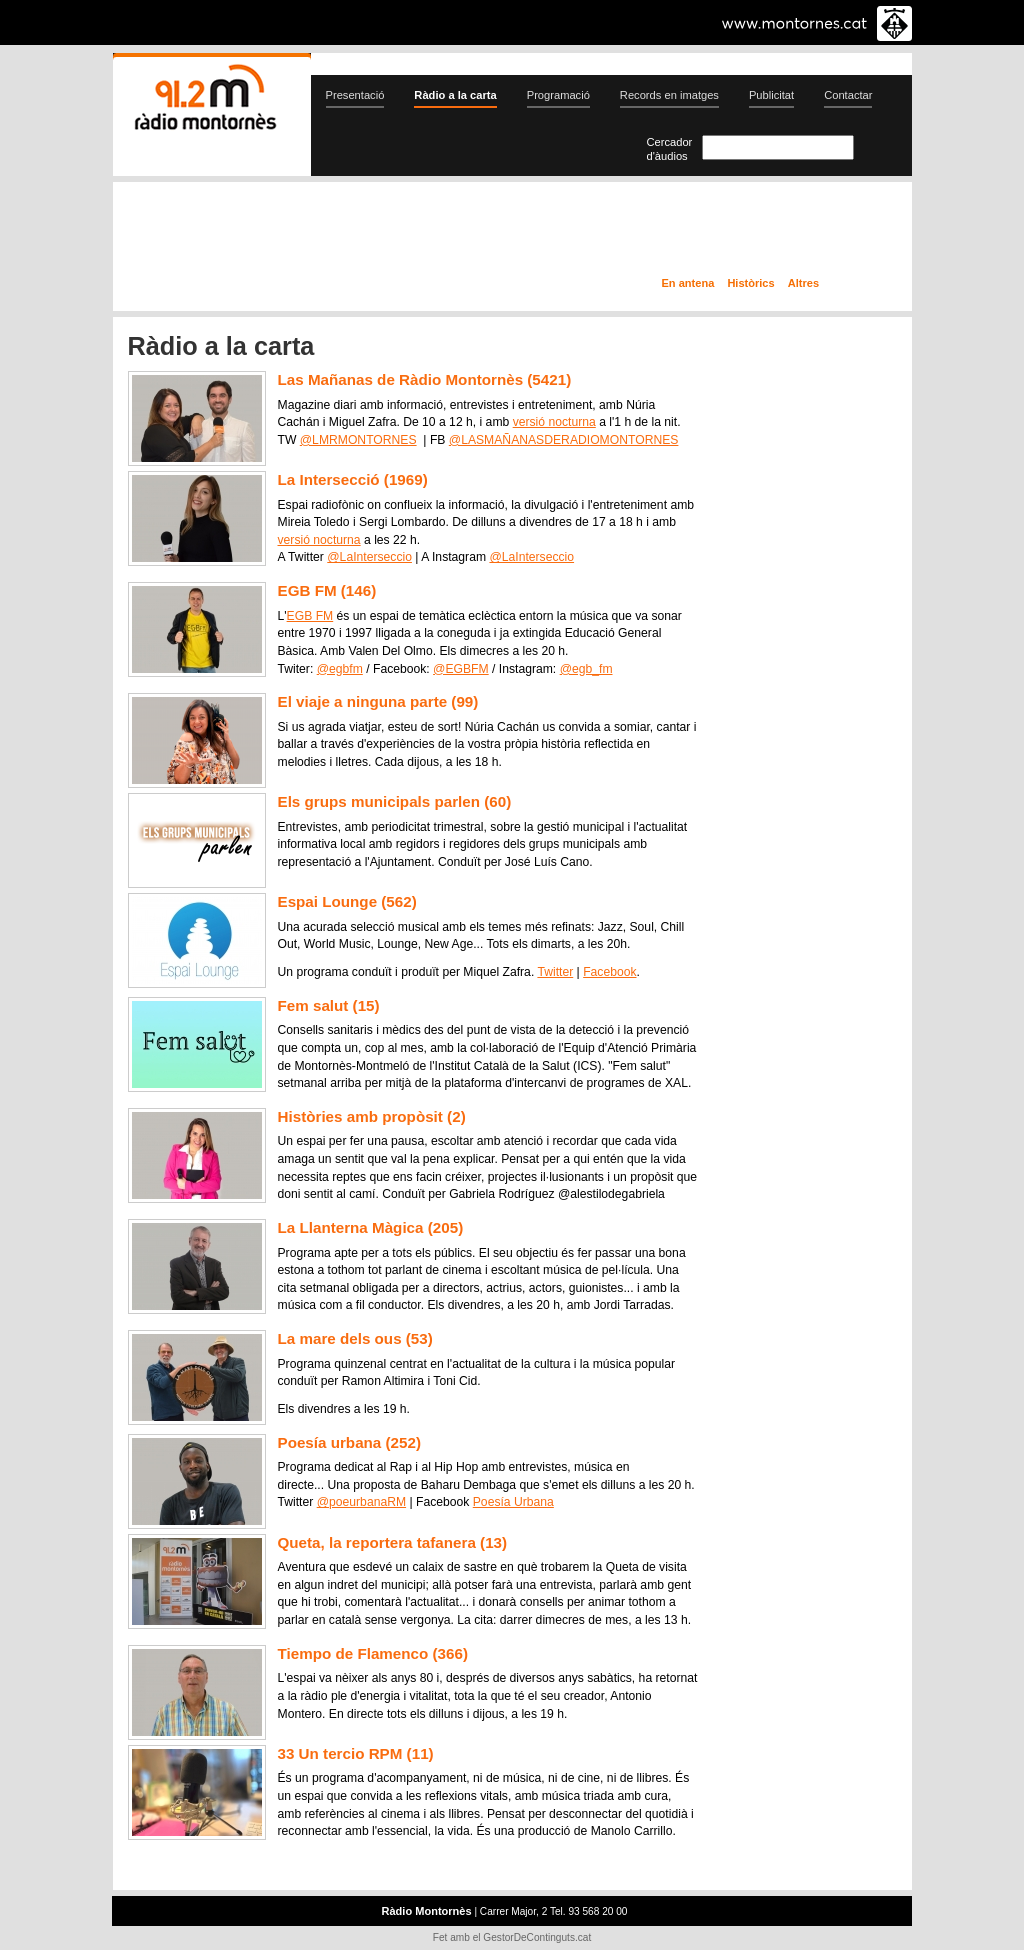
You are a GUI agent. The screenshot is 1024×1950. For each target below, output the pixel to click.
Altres (803, 283)
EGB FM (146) (327, 590)
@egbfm (340, 669)
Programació (558, 95)
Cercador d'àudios (670, 149)
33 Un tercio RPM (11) (356, 1753)
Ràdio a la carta (455, 95)
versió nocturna (554, 422)
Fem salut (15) (329, 1005)
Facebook (609, 972)
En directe (326, 233)
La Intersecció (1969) (353, 479)
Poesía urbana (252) (350, 1442)
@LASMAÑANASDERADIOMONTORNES (564, 440)
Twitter (555, 972)
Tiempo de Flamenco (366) (373, 1653)
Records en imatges (669, 95)
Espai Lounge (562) (347, 901)
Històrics (750, 283)
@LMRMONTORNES (358, 440)
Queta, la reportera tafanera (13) (393, 1542)
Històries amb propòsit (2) (372, 1116)
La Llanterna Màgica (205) (371, 1227)
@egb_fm (586, 669)
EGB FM (310, 616)
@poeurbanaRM (361, 1502)
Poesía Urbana (513, 1502)
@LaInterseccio (369, 557)
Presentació (355, 95)
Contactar (848, 95)
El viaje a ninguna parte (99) (378, 701)
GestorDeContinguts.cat (537, 1937)
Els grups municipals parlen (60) (395, 801)
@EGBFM (461, 669)
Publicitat (771, 95)
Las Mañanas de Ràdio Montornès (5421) (425, 379)
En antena (688, 283)
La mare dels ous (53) (355, 1338)
